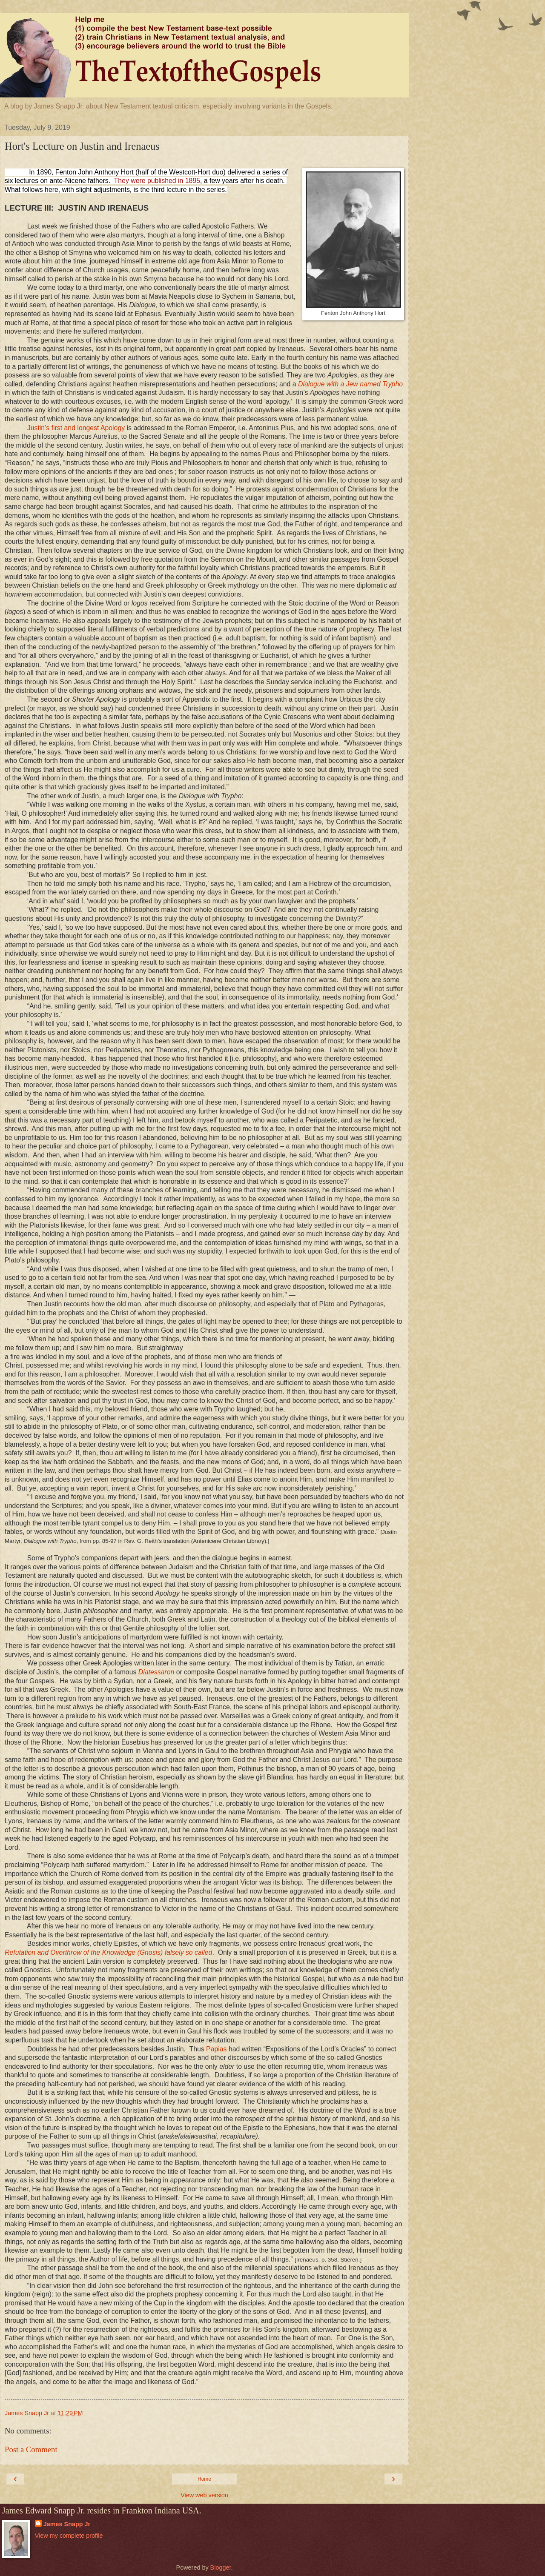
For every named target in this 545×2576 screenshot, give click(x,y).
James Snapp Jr (66, 2524)
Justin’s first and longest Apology (77, 427)
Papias (216, 2049)
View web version (204, 2495)
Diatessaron (156, 1672)
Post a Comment (31, 2449)
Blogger (220, 2567)
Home (204, 2479)
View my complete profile (69, 2535)
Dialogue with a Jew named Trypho (350, 384)
